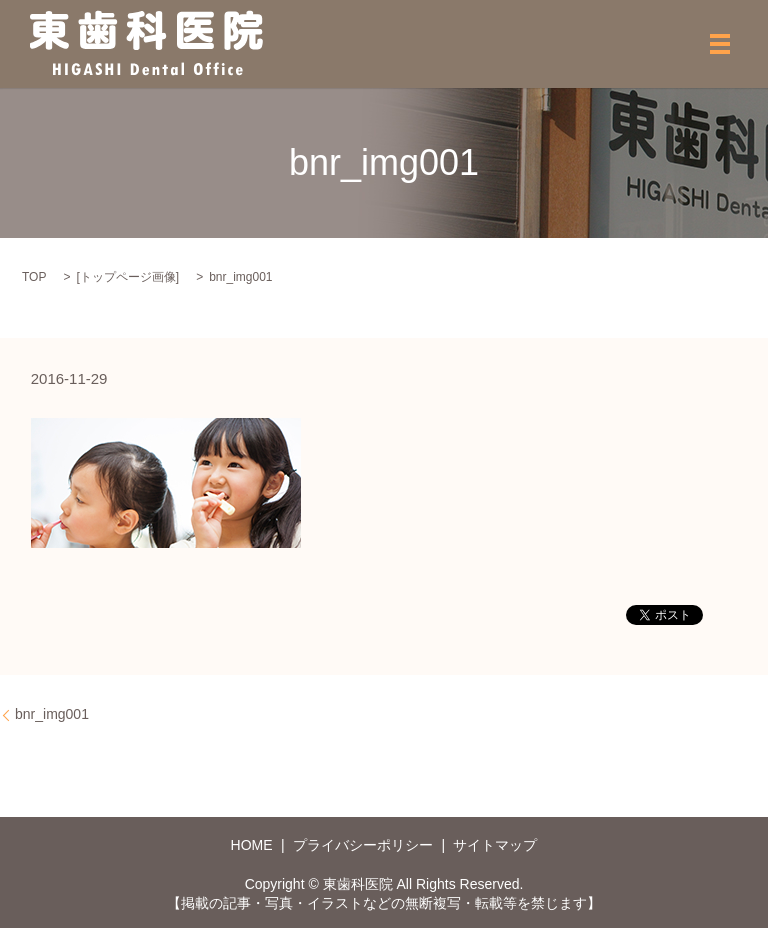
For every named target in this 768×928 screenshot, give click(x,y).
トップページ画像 (128, 277)
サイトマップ (495, 845)
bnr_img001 (52, 714)
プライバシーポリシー (363, 845)
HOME (252, 845)
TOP (34, 277)
